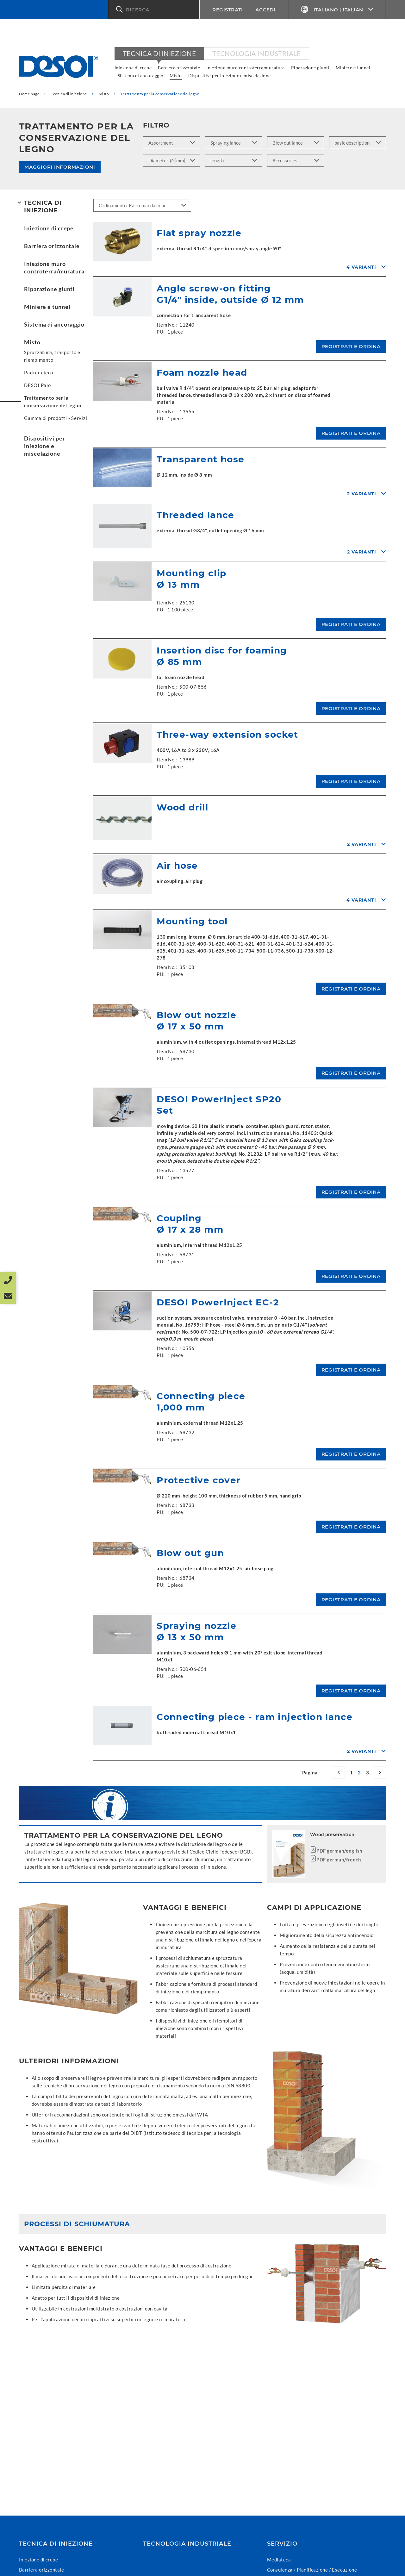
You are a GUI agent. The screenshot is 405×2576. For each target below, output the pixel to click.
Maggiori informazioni (59, 167)
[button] (153, 9)
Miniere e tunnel (353, 67)
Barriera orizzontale (179, 67)
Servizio (282, 2544)
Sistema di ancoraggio (140, 75)
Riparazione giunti (310, 67)
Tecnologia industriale (256, 53)
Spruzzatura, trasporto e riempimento (52, 356)
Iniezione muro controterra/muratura (245, 67)
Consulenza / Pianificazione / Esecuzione (312, 2570)
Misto (176, 75)
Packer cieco (38, 372)
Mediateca (279, 2559)
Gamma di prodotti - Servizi (55, 418)
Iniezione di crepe (133, 67)
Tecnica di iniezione (159, 53)
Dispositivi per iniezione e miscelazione (229, 75)
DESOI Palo (37, 385)
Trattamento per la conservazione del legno (52, 401)
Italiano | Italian (337, 9)
